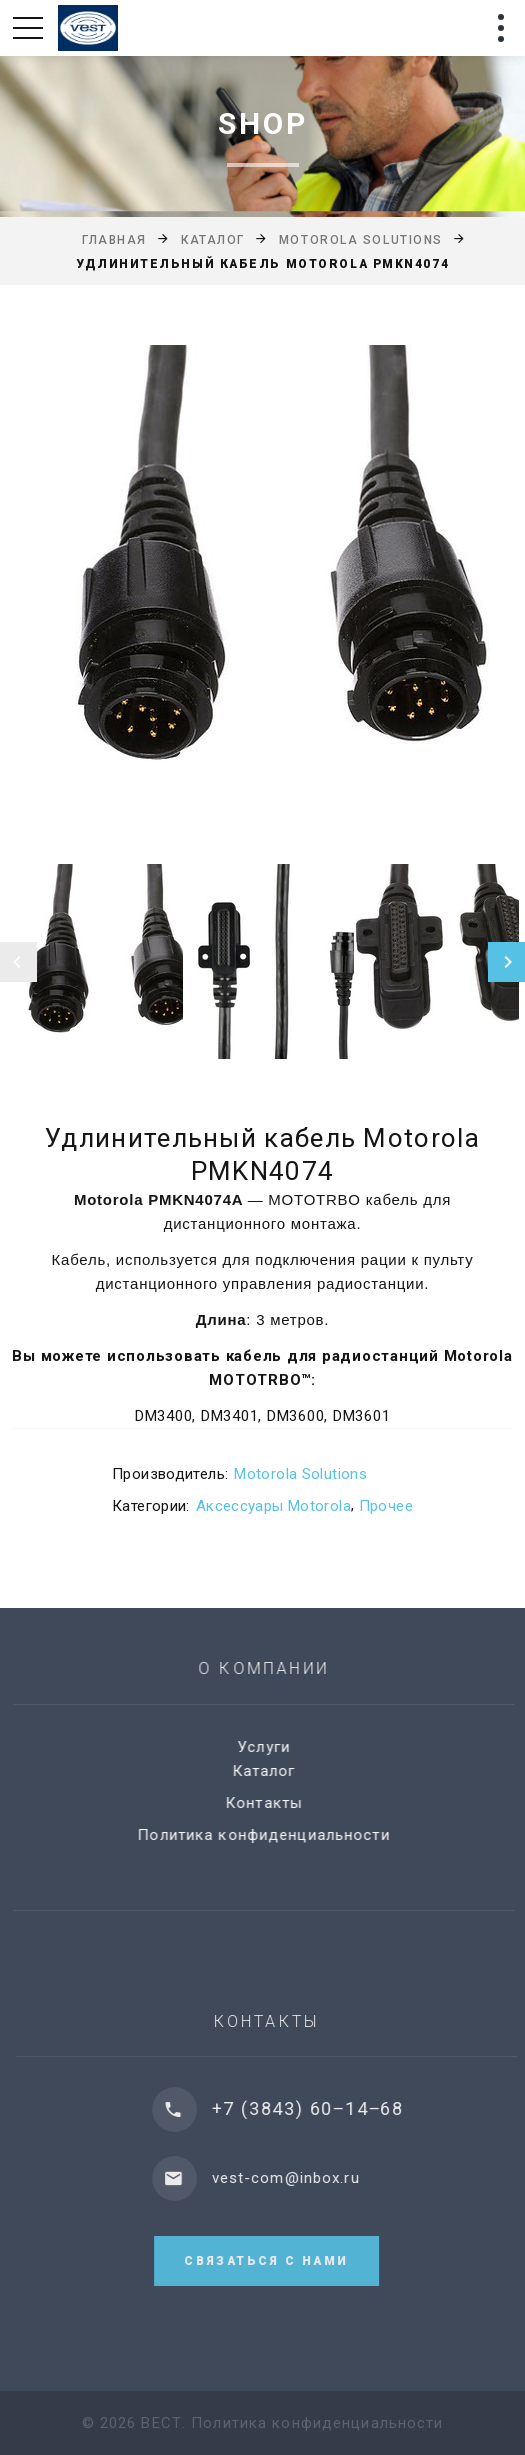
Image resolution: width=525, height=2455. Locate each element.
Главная (114, 240)
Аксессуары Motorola (273, 1506)
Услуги (276, 1747)
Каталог (213, 240)
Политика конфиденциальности (276, 1835)
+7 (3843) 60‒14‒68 (328, 2108)
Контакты (276, 1803)
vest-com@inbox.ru (306, 2178)
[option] (262, 585)
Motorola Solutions (361, 240)
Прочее (386, 1506)
